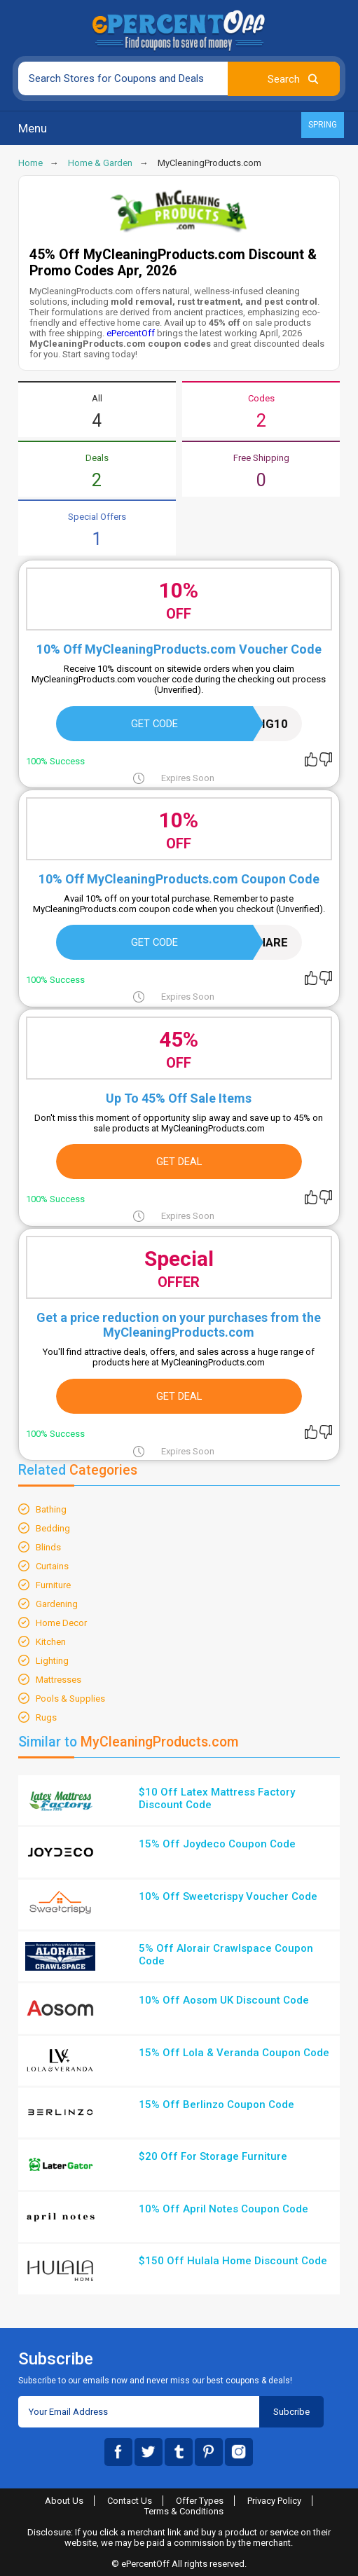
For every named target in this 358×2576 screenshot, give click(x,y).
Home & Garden (100, 163)
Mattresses (58, 1679)
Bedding (53, 1528)
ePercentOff (130, 333)
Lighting (52, 1660)
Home (30, 163)
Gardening (57, 1604)
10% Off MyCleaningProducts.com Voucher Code (179, 649)
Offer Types (199, 2500)
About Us (64, 2500)
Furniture (53, 1585)
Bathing (51, 1509)
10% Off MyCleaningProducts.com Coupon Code (179, 879)
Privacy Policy (274, 2500)
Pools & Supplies (70, 1698)
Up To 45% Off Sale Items (179, 1098)
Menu (32, 128)
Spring (322, 125)
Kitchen (51, 1642)
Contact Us (129, 2500)
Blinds (48, 1547)
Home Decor (61, 1623)
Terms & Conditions (183, 2511)
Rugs (46, 1717)
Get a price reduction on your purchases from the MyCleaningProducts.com (178, 1324)
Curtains (52, 1566)
